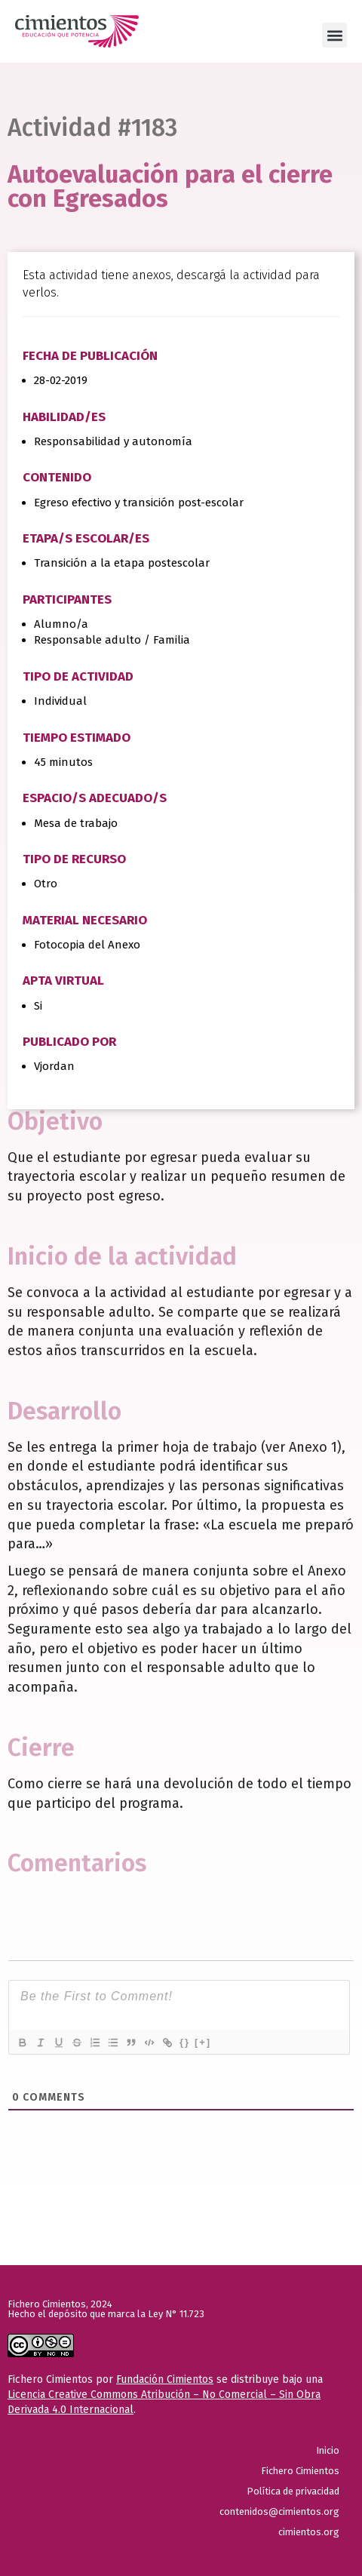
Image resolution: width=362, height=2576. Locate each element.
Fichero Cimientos (300, 2470)
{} (184, 2042)
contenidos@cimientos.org (279, 2511)
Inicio (327, 2450)
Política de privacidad (293, 2491)
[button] (334, 35)
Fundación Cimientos (164, 2379)
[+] (203, 2042)
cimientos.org (308, 2532)
